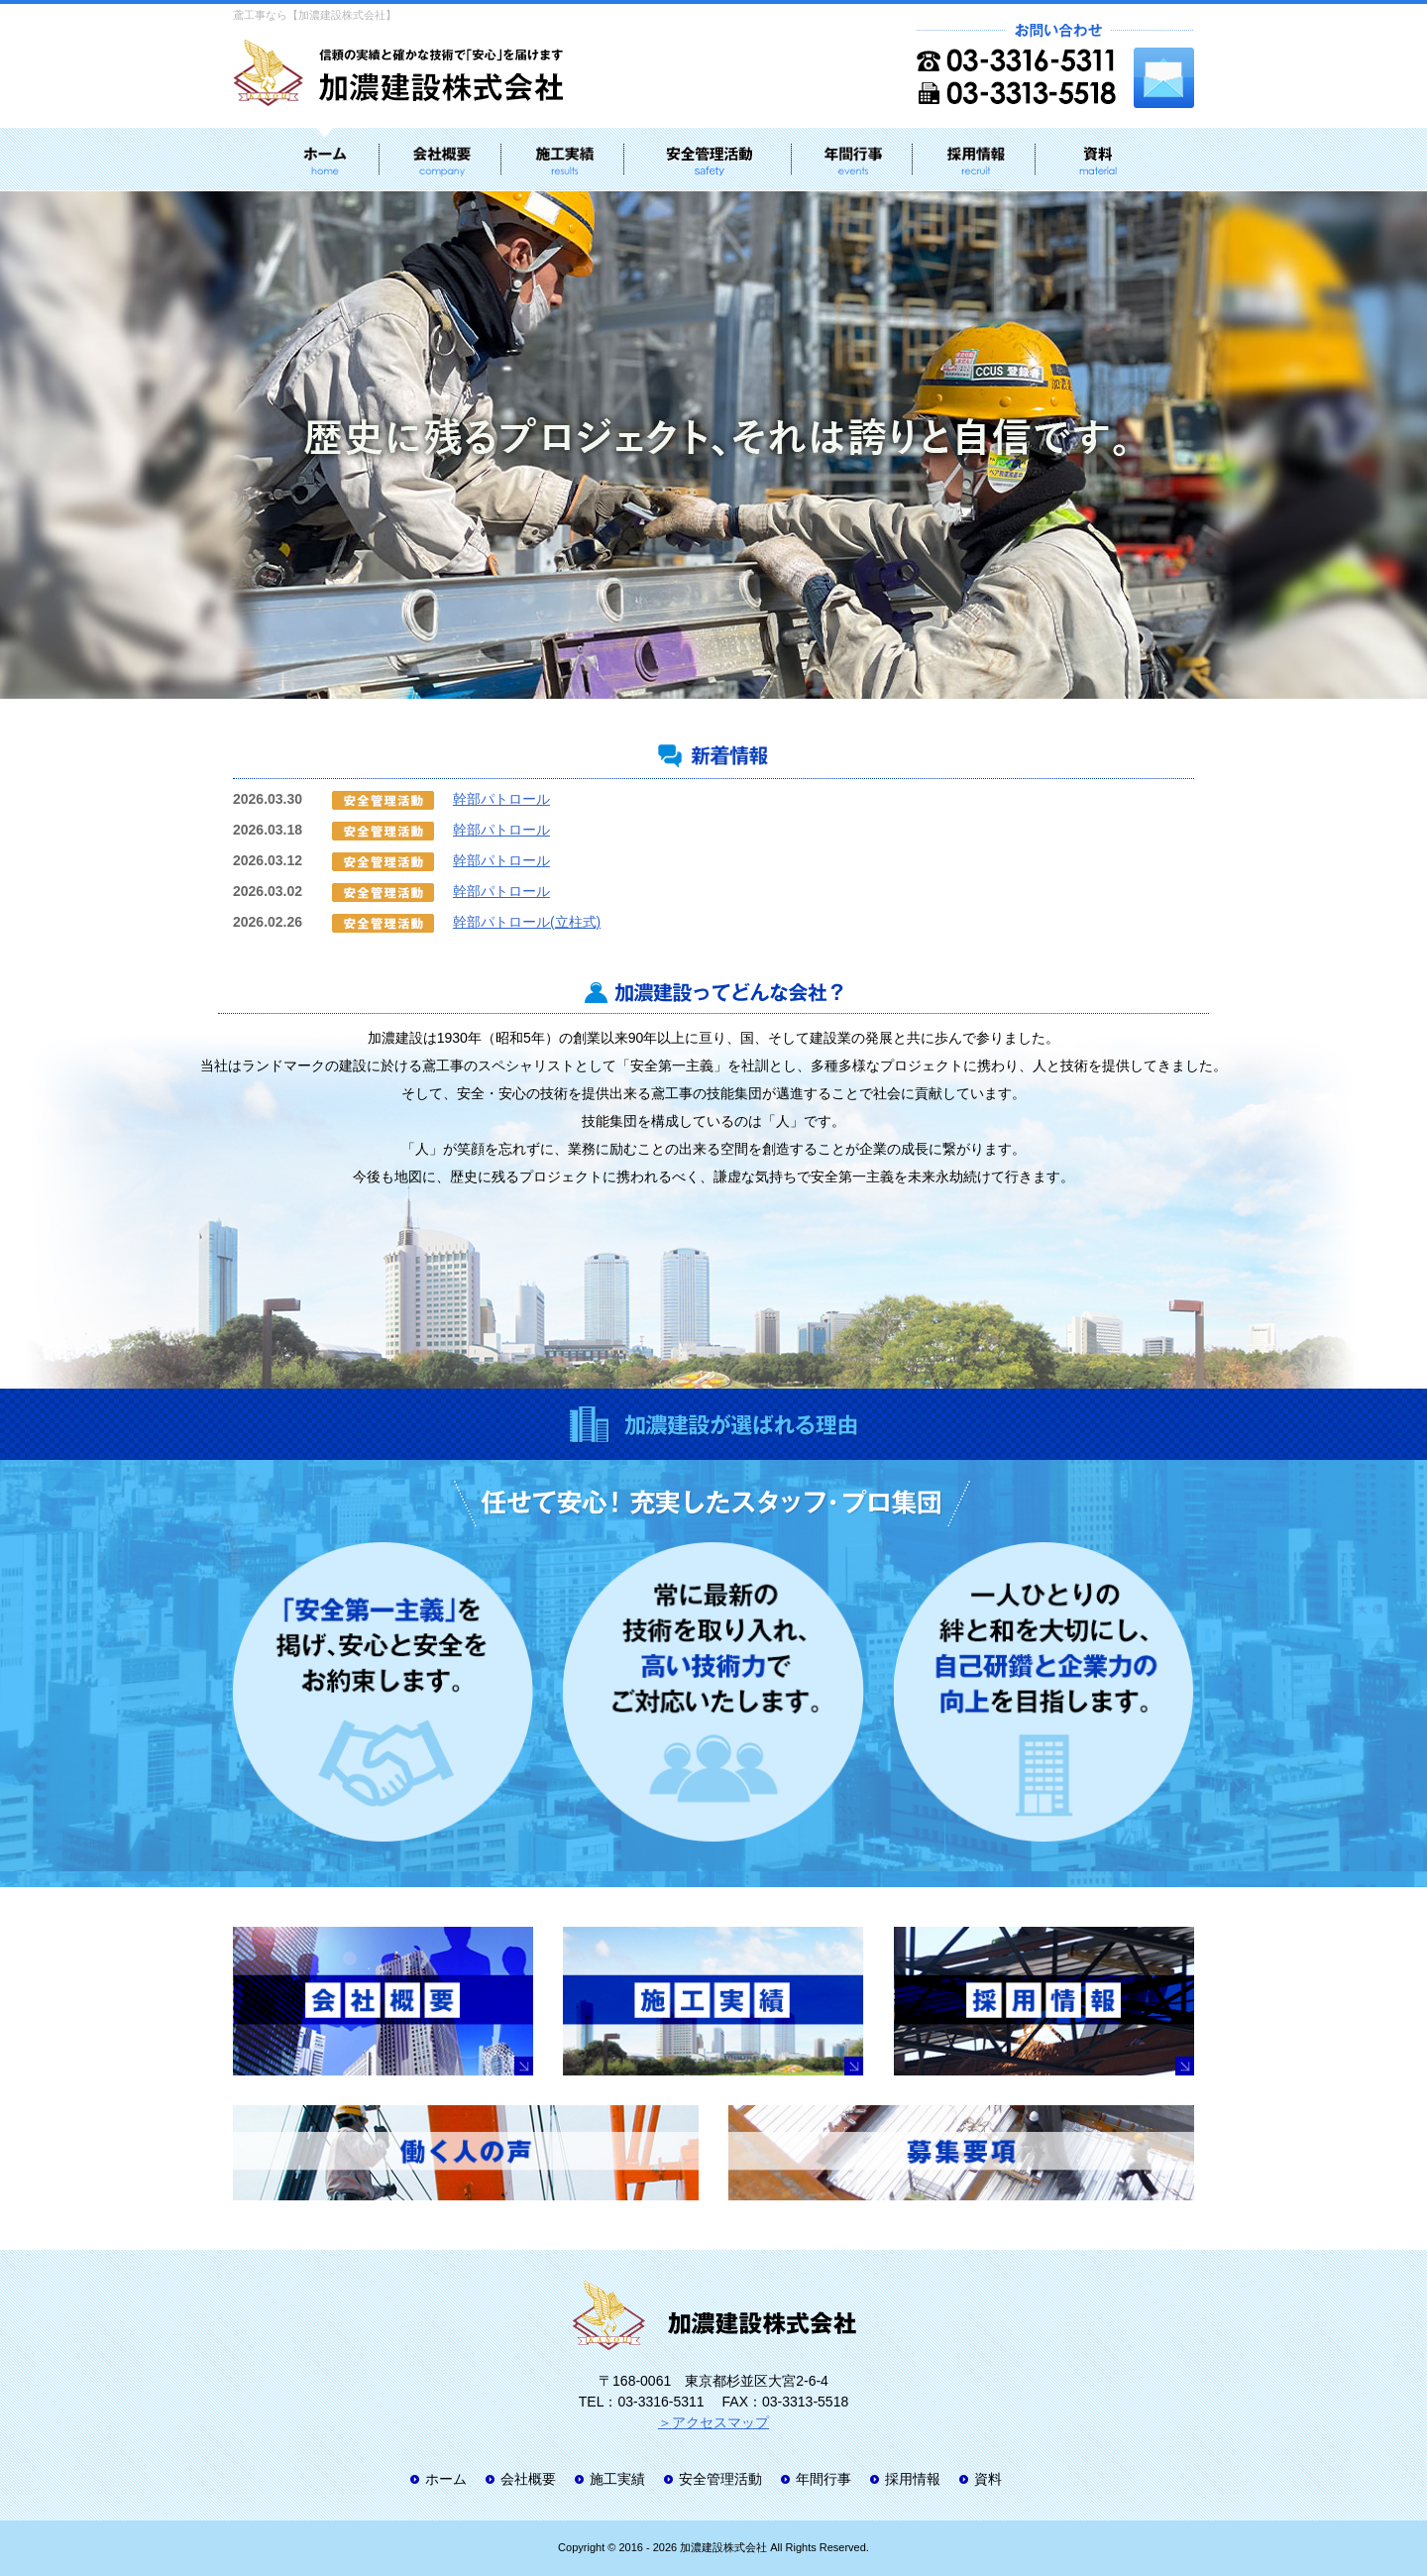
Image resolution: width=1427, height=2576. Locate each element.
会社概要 (528, 2479)
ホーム (446, 2479)
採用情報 (912, 2479)
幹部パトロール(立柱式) (527, 922)
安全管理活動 (720, 2479)
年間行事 (823, 2479)
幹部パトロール (501, 799)
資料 (988, 2479)
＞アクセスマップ (713, 2422)
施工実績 (617, 2479)
